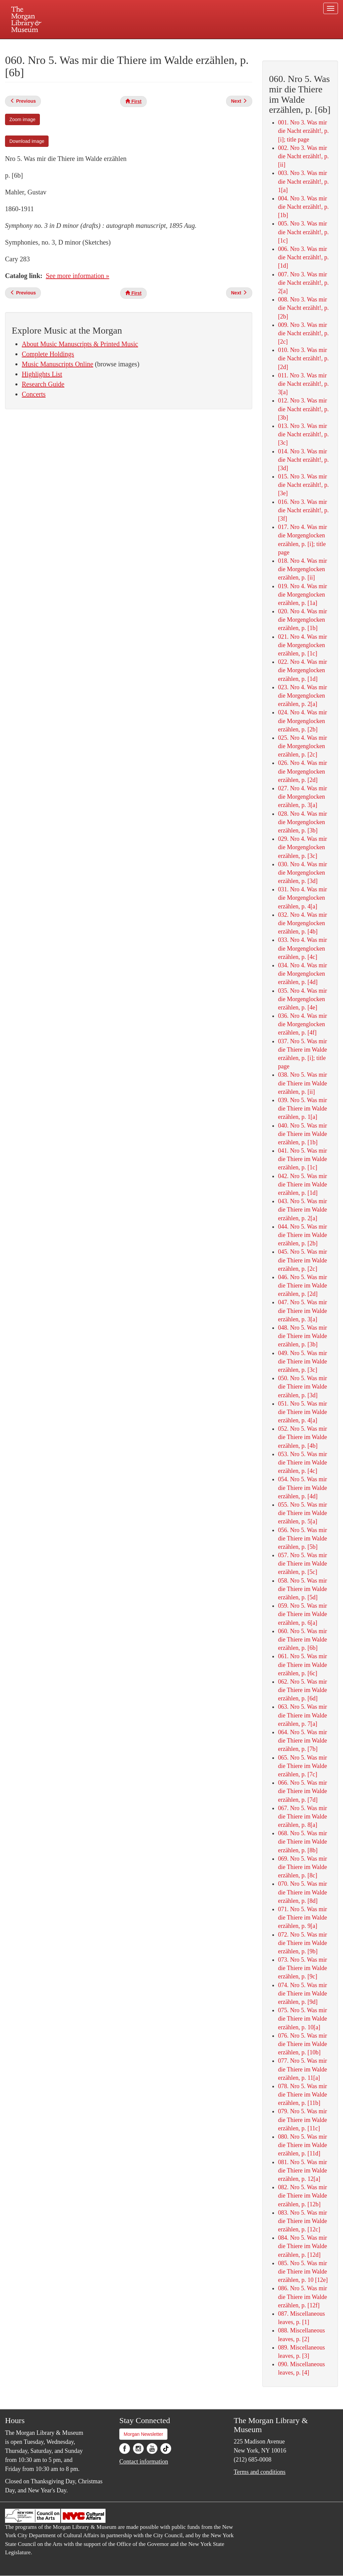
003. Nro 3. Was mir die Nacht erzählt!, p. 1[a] (303, 181)
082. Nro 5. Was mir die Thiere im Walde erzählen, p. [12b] (302, 2195)
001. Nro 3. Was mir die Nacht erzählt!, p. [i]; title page (303, 131)
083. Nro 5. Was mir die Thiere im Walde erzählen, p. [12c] (302, 2221)
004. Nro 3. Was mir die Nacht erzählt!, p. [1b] (303, 206)
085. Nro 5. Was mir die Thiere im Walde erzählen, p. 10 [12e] (303, 2271)
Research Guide (43, 384)
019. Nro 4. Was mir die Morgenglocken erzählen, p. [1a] (302, 594)
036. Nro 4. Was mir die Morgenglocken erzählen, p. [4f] (302, 1024)
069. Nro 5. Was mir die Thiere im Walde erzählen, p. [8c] (302, 1867)
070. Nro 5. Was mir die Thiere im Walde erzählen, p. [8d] (302, 1892)
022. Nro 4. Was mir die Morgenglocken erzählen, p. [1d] (302, 670)
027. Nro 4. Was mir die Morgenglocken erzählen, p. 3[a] (302, 796)
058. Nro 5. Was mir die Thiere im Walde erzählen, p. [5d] (302, 1589)
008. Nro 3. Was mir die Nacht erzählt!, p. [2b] (303, 308)
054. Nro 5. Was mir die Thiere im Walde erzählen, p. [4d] (302, 1487)
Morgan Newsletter (143, 2434)
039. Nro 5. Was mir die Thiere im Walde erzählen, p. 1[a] (302, 1108)
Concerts (34, 394)
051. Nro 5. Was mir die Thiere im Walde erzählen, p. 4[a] (302, 1412)
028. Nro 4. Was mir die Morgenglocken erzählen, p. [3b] (302, 822)
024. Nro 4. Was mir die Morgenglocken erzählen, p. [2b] (302, 720)
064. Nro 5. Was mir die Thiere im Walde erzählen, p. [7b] (302, 1740)
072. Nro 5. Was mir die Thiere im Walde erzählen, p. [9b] (302, 1943)
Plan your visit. (91, 45)
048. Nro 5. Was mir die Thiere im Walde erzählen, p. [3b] (302, 1336)
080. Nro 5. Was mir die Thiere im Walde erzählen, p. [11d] (302, 2145)
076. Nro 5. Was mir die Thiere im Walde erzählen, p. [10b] (302, 2044)
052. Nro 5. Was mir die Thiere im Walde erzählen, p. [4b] (302, 1437)
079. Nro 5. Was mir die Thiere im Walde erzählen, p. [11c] (302, 2119)
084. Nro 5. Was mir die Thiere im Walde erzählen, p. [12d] (302, 2246)
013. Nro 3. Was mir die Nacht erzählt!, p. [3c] (303, 434)
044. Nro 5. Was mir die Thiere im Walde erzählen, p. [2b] (302, 1235)
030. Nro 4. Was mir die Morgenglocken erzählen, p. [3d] (302, 872)
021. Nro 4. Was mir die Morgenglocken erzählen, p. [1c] (302, 645)
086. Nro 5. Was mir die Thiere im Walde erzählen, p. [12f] (302, 2296)
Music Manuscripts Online (57, 364)
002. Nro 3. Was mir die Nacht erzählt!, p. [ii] (303, 156)
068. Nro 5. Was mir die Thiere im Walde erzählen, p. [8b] (302, 1841)
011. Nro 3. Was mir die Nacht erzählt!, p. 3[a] (303, 383)
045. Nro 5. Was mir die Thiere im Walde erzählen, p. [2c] (302, 1260)
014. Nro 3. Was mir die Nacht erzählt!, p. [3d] (303, 459)
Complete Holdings (48, 354)
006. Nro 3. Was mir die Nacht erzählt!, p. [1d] (303, 257)
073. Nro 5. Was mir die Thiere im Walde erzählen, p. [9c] (302, 1968)
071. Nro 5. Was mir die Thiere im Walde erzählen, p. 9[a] (302, 1917)
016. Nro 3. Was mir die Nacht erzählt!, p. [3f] (303, 510)
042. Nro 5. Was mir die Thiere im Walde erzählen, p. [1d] (302, 1184)
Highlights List (42, 374)
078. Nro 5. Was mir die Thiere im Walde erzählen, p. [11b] (302, 2094)
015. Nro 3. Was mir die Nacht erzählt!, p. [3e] (303, 485)
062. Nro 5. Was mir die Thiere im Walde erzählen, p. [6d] (302, 1690)
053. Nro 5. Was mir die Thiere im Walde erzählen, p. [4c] (302, 1462)
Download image (26, 141)
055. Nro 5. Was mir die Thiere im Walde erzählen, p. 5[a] (302, 1513)
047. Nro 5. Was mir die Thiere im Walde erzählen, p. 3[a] (302, 1310)
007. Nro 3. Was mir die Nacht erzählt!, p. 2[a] (303, 282)
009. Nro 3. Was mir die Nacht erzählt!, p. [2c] (303, 333)
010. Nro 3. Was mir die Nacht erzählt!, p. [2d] (303, 358)
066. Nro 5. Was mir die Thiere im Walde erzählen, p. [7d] (302, 1791)
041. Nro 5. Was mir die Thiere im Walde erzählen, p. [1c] (302, 1159)
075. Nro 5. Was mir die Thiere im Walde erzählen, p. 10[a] (302, 2018)
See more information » (77, 275)
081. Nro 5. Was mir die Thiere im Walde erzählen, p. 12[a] (302, 2170)
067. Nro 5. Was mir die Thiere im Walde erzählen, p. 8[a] (302, 1816)
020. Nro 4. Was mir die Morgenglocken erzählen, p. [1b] (302, 619)
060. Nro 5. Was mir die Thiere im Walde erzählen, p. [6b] (302, 1639)
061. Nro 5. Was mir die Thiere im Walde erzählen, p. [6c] (302, 1664)
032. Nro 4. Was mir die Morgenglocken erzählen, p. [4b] (302, 923)
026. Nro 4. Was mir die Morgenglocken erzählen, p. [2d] (302, 771)
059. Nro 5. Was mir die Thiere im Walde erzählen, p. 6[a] (302, 1614)
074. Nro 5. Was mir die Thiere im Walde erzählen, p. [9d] (302, 1993)
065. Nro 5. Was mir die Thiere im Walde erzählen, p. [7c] (302, 1766)
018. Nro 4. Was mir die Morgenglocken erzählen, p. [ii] (302, 569)
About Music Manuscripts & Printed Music (80, 344)
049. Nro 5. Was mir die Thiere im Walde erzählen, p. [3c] (302, 1361)
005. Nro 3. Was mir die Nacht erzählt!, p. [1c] (303, 232)
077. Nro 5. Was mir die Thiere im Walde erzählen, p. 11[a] (302, 2069)
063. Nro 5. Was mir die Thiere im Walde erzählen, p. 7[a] (302, 1715)
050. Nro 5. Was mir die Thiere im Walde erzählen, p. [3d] (302, 1386)
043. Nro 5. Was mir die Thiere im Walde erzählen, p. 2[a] (302, 1209)
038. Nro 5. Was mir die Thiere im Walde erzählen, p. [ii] (302, 1083)
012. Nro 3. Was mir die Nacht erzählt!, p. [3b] (303, 409)
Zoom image (22, 119)
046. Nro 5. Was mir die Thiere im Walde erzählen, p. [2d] (302, 1285)
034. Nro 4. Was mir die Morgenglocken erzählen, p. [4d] (302, 973)
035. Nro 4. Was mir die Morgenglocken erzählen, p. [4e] (302, 999)
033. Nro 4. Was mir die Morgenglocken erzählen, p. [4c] (302, 948)
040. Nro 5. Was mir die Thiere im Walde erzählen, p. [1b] (302, 1134)
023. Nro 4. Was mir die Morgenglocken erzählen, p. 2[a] (302, 695)
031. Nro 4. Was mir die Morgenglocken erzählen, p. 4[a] (302, 897)
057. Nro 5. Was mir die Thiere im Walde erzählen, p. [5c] (302, 1563)
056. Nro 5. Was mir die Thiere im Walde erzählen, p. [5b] (302, 1538)
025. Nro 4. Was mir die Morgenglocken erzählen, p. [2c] (302, 746)
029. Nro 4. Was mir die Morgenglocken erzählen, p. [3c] (302, 847)
